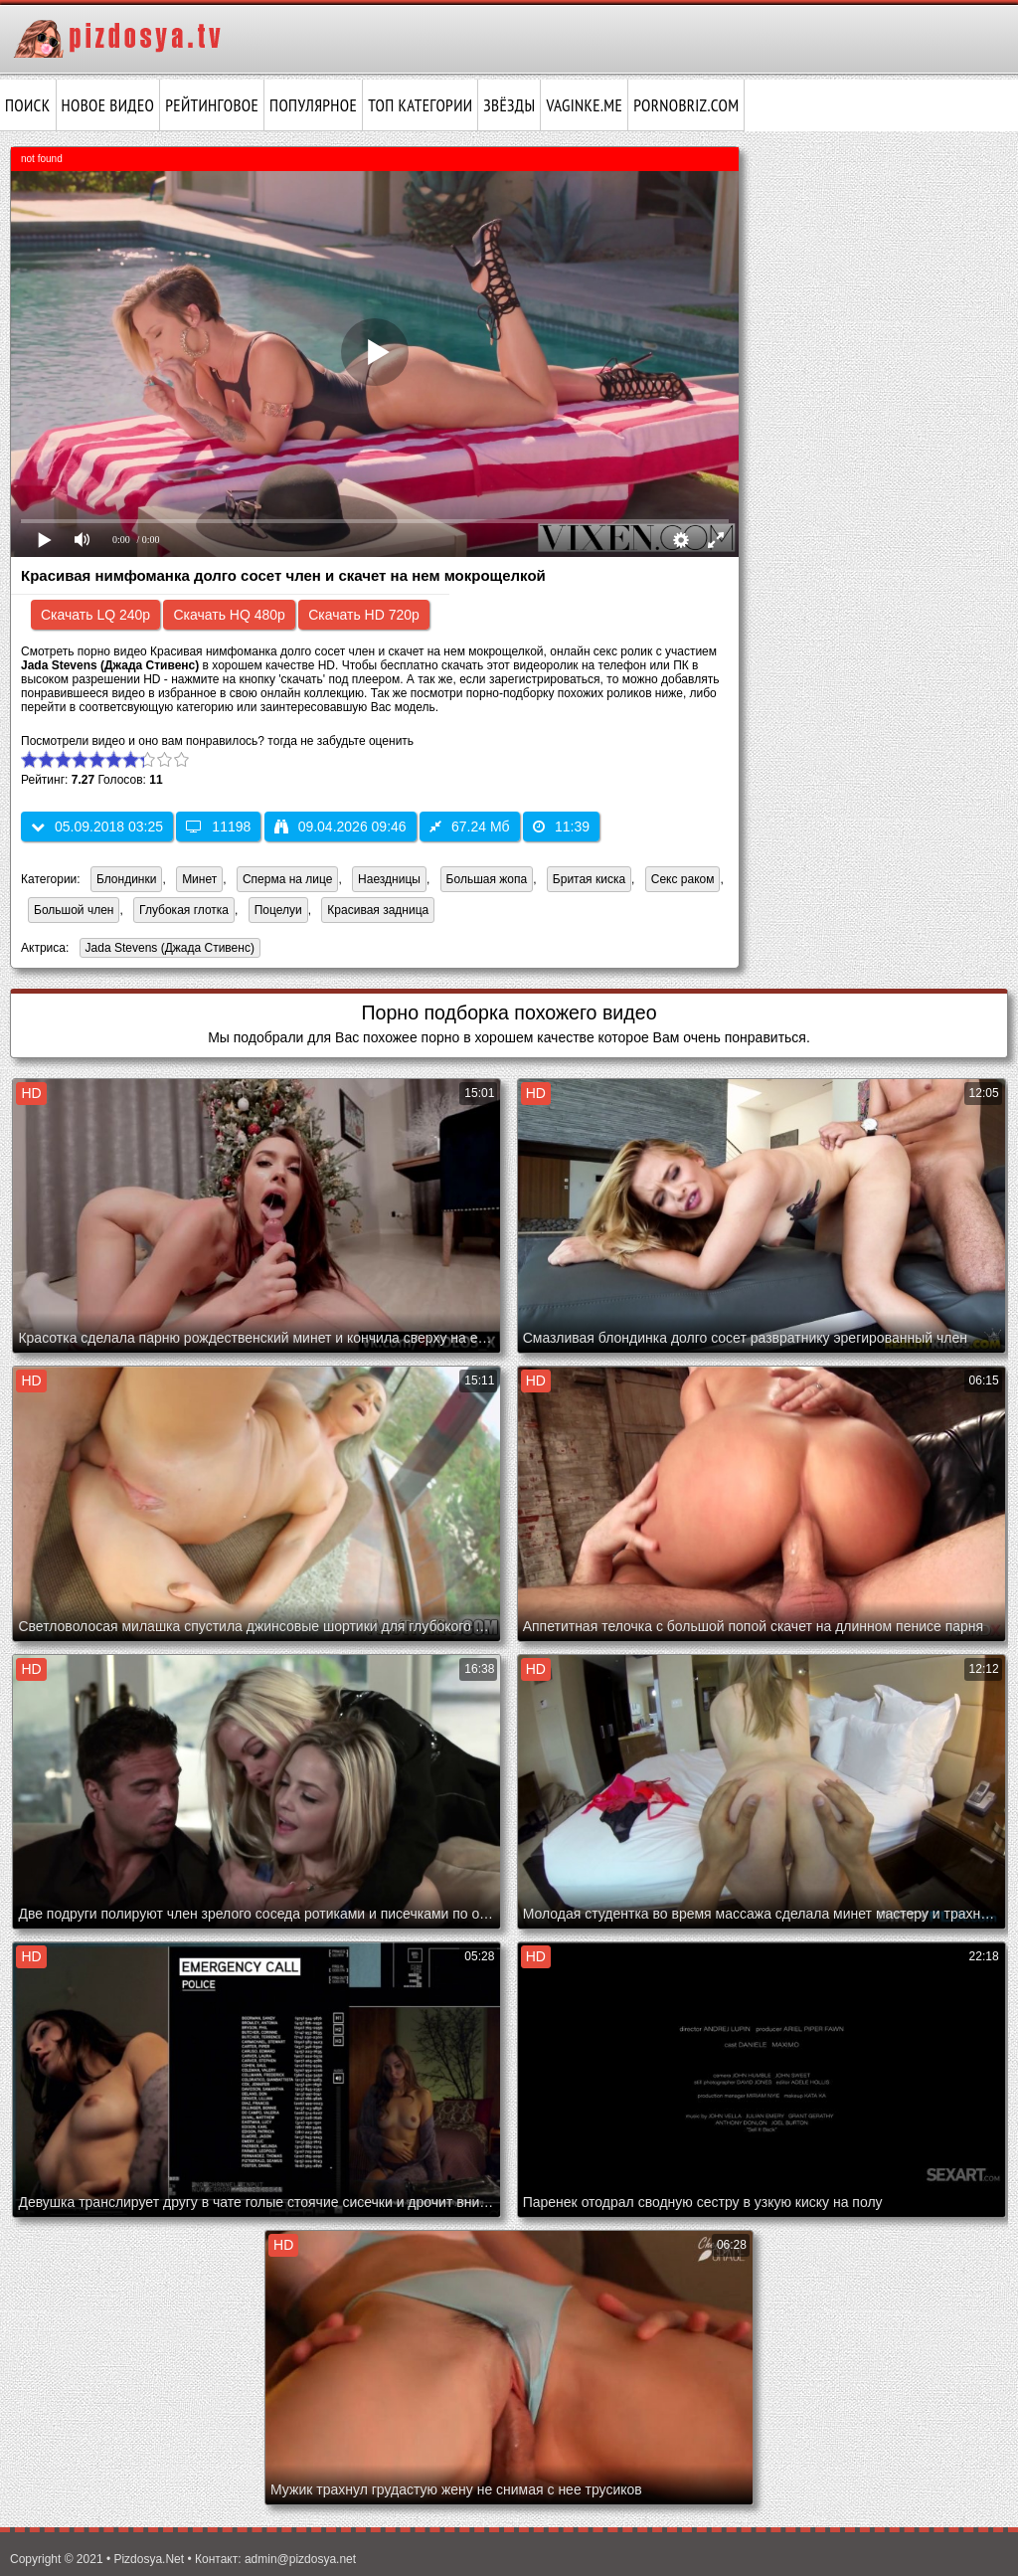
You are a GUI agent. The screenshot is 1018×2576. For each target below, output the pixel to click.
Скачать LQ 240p (95, 615)
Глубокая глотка (184, 910)
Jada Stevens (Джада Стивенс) (167, 949)
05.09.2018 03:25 (97, 826)
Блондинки (126, 879)
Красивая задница (377, 910)
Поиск (28, 105)
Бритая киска (589, 879)
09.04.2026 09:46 (340, 826)
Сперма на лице (288, 879)
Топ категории (420, 105)
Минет (199, 879)
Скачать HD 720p (364, 615)
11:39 (561, 826)
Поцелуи (278, 910)
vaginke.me (584, 105)
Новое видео (108, 105)
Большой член (73, 910)
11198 (218, 826)
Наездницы (389, 879)
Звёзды (509, 105)
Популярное (313, 105)
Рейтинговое (211, 105)
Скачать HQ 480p (228, 615)
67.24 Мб (469, 826)
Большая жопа (487, 879)
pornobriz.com (686, 105)
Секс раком (683, 879)
